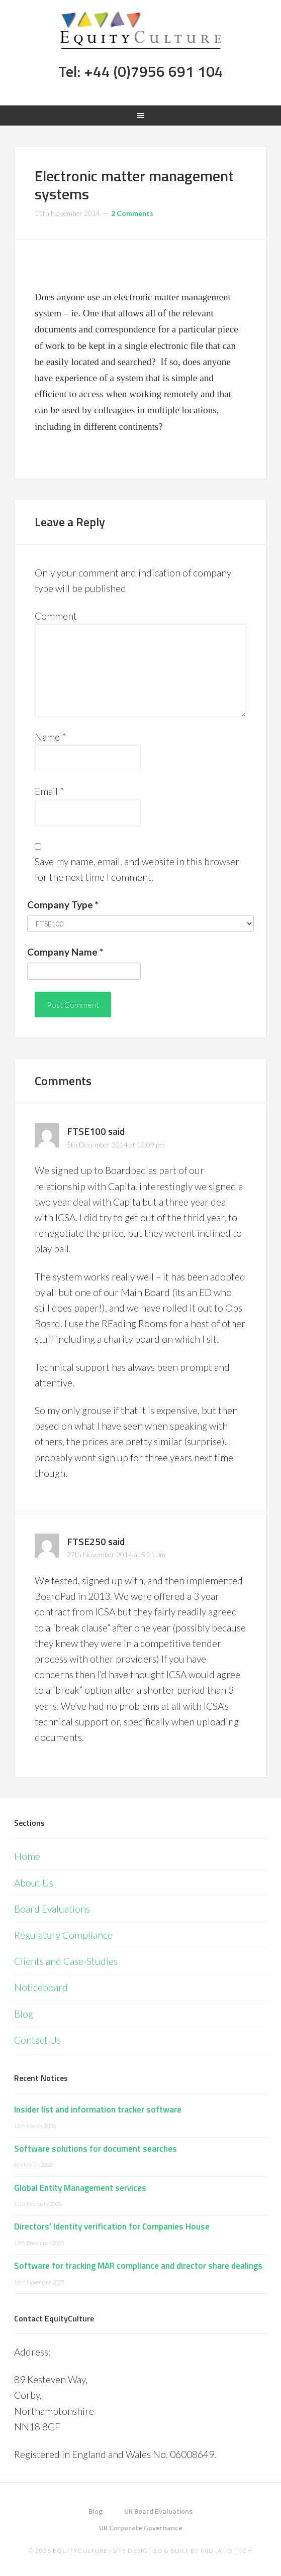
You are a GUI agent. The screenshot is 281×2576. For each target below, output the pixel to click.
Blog (23, 2014)
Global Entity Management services (80, 2187)
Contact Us (37, 2040)
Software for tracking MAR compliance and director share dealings (138, 2265)
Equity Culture (140, 30)
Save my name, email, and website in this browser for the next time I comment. (137, 869)
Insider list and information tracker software (97, 2109)
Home (27, 1856)
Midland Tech (226, 2550)
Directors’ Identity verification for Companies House (112, 2226)
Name (50, 737)
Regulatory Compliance (63, 1935)
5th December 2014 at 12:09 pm (116, 1144)
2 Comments (132, 213)
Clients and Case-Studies (66, 1961)
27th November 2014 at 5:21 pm (116, 1554)
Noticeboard (41, 1987)
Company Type (63, 904)
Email (49, 791)
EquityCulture (80, 2550)
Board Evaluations (52, 1909)
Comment (56, 616)
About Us (33, 1883)
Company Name (65, 952)
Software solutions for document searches (95, 2148)
